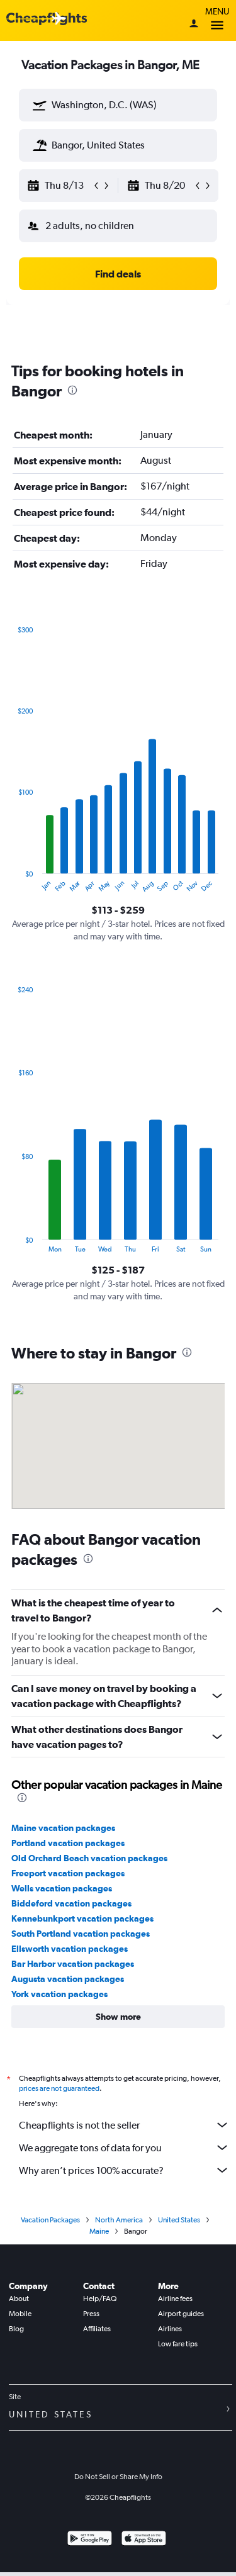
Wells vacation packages (61, 1888)
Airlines (170, 2328)
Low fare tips (178, 2343)
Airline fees (175, 2298)
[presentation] (72, 390)
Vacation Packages (50, 2219)
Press (91, 2313)
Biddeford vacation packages (71, 1903)
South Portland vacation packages (80, 1934)
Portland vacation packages (68, 1843)
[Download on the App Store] (143, 2540)
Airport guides (181, 2313)
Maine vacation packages (63, 1828)
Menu (217, 20)
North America (119, 2219)
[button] (39, 105)
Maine (99, 2231)
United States (179, 2219)
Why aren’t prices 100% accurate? (124, 2170)
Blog (16, 2328)
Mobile (20, 2313)
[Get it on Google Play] (89, 2540)
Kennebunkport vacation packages (82, 1918)
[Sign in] (194, 24)
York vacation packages (59, 1994)
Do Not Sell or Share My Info (118, 2476)
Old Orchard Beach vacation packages (89, 1858)
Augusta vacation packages (67, 1979)
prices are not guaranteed (59, 2088)
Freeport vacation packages (68, 1873)
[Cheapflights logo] (46, 19)
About (19, 2298)
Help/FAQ (99, 2298)
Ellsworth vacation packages (69, 1949)
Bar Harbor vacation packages (72, 1964)
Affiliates (97, 2328)
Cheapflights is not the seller (124, 2124)
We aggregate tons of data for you (124, 2147)
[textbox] (118, 105)
